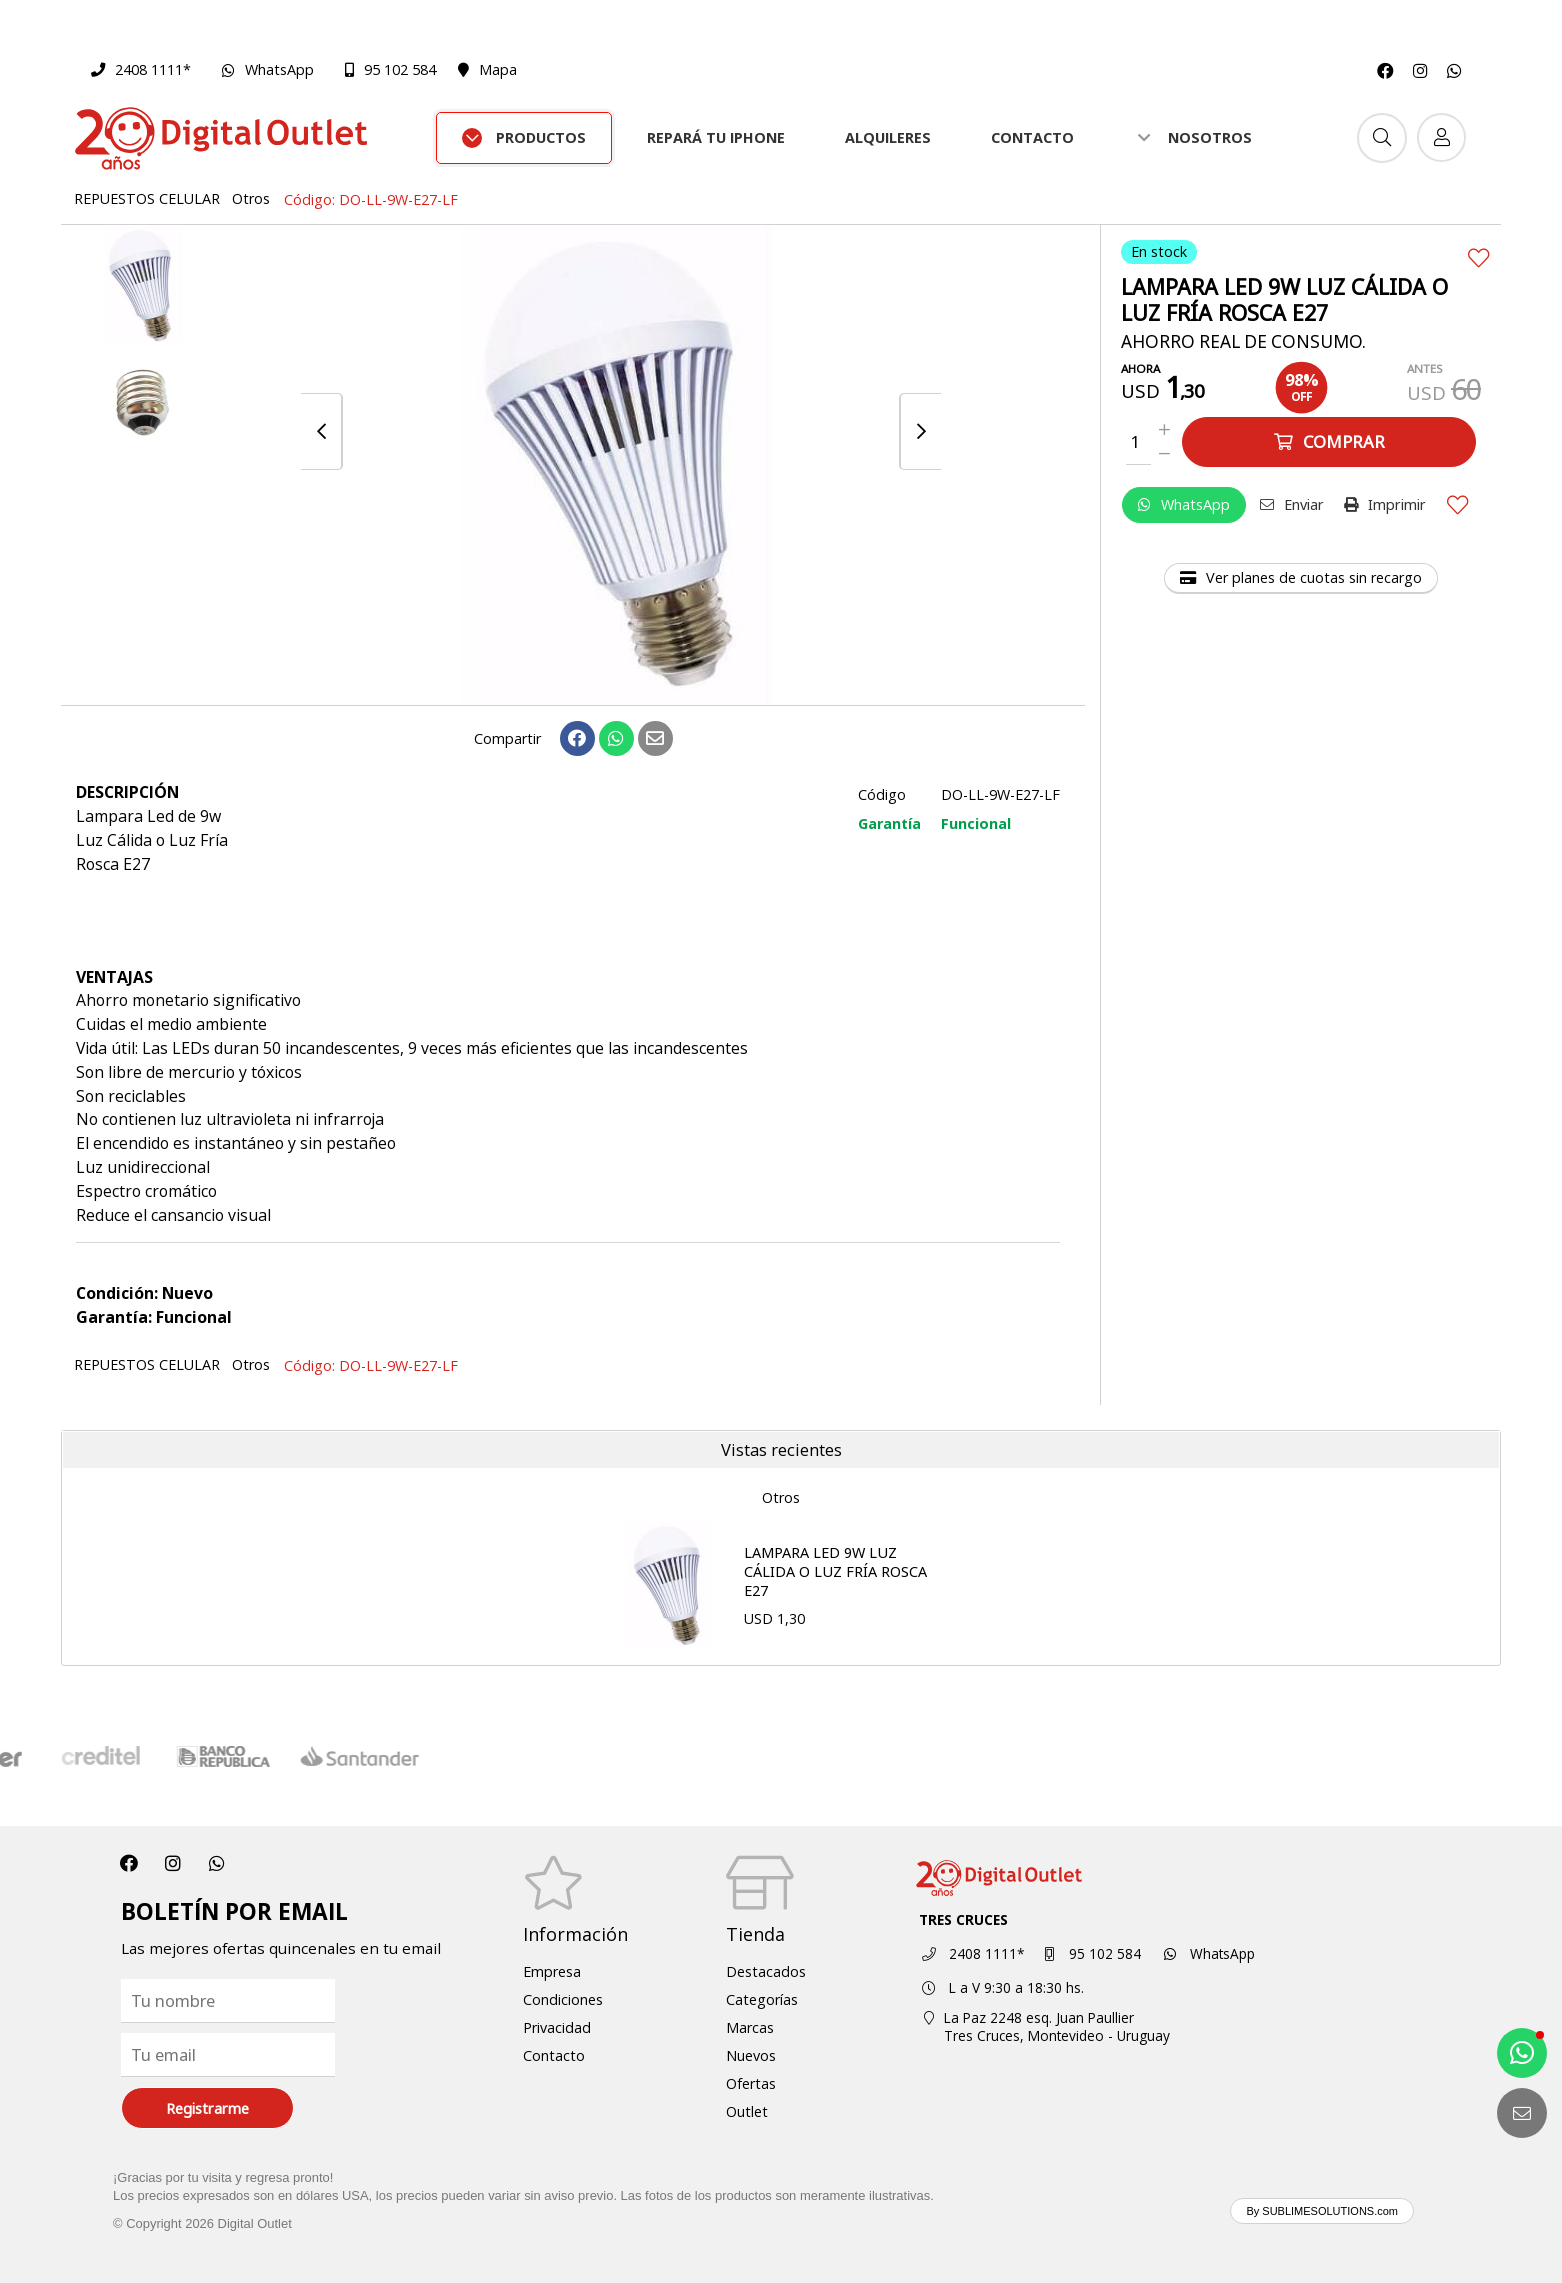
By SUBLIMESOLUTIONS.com (1322, 2211)
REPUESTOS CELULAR (147, 198)
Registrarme (207, 2108)
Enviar (1292, 504)
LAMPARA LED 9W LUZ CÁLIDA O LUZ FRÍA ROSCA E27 (835, 1571)
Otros (251, 198)
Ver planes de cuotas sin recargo (1301, 577)
